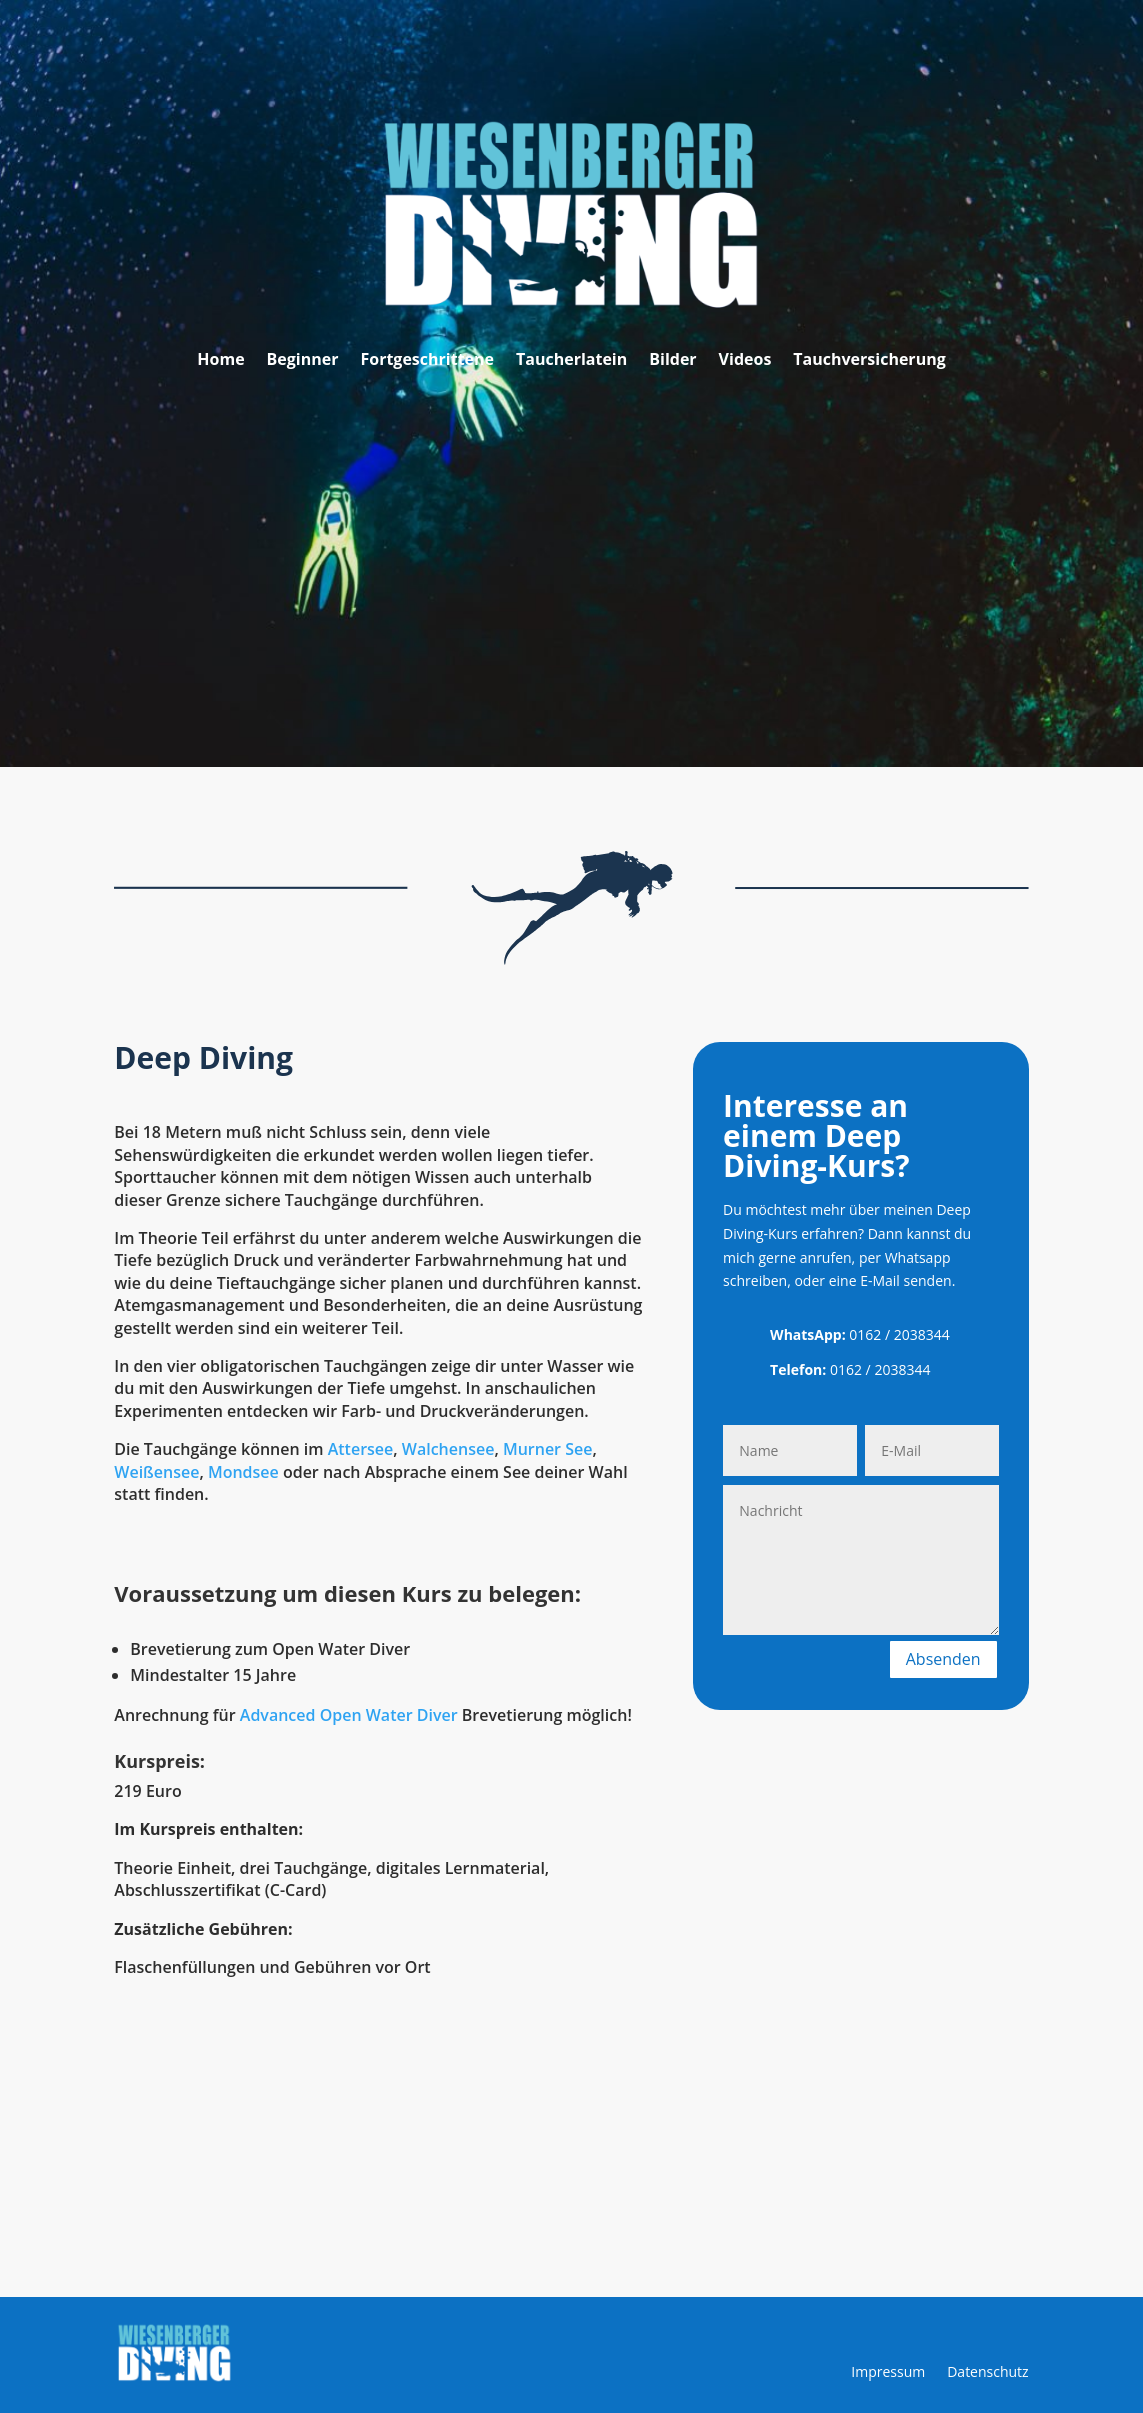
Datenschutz (987, 2373)
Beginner (303, 361)
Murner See (548, 1449)
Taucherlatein (571, 361)
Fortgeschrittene (427, 361)
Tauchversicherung (869, 361)
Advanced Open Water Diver (349, 1715)
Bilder (672, 361)
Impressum (888, 2373)
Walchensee (448, 1449)
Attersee (361, 1449)
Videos (745, 361)
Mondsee (243, 1472)
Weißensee (156, 1472)
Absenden (943, 1659)
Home (220, 361)
